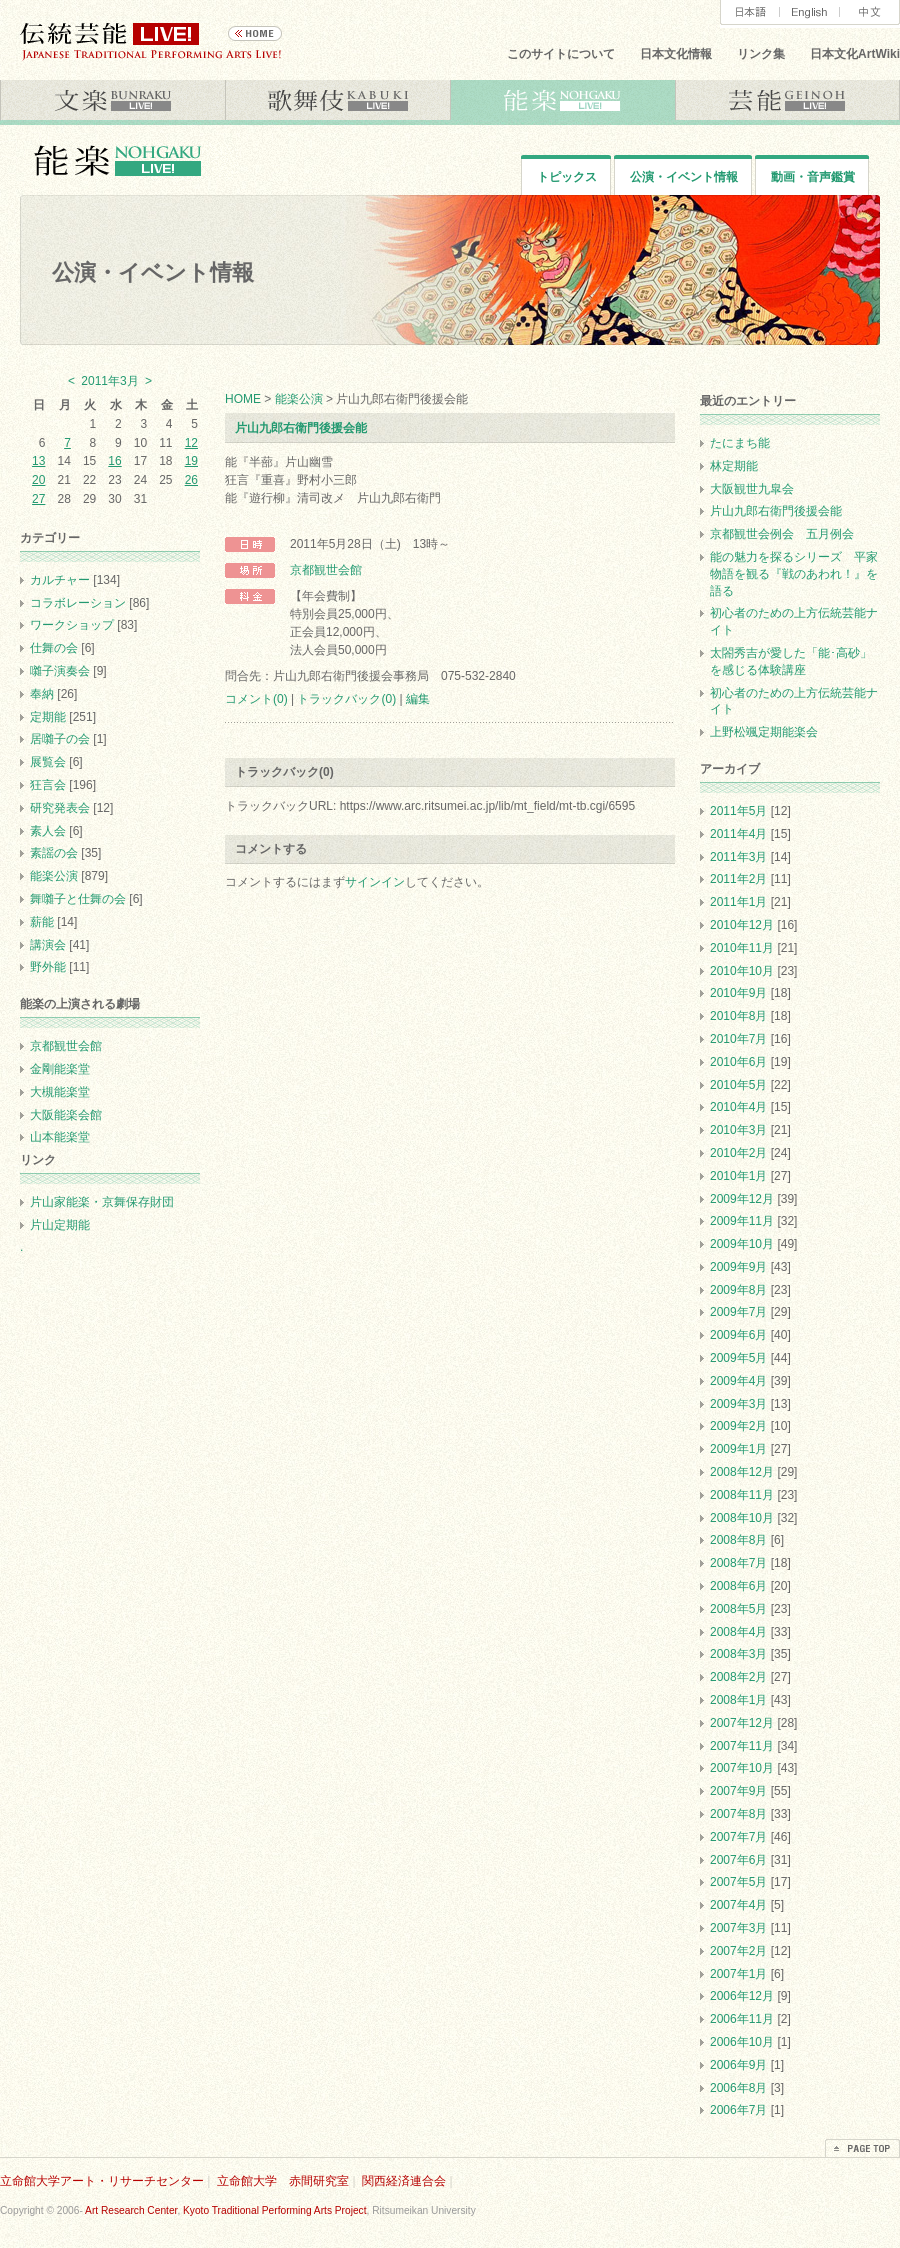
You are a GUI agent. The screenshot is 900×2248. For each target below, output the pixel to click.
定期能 (48, 717)
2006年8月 (738, 2088)
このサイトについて (561, 54)
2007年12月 (742, 1723)
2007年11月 (742, 1746)
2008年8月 (738, 1540)
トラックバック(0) (346, 699)
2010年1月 (738, 1176)
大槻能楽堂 (60, 1092)
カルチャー (60, 580)
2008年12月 (742, 1472)
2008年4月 (738, 1632)
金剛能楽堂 (60, 1069)
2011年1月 (738, 902)
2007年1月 (738, 1974)
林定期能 (734, 466)
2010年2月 (738, 1153)
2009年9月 (738, 1267)
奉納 (42, 694)
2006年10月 (742, 2042)
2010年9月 (738, 993)
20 (38, 480)
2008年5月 (738, 1609)
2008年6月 (738, 1586)
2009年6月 (738, 1335)
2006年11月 (742, 2019)
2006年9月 (738, 2065)
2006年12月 (742, 1996)
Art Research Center (131, 2210)
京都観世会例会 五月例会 (782, 534)
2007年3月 (738, 1928)
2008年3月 (738, 1654)
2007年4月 (738, 1905)
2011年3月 (738, 857)
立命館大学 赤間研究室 (283, 2181)
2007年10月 (742, 1768)
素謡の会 (54, 853)
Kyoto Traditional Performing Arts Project (274, 2210)
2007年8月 (738, 1814)
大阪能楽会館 (66, 1115)
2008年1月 (738, 1700)
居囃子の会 (60, 739)
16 (114, 461)
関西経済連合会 (404, 2181)
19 (191, 461)
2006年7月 (738, 2110)
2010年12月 (742, 925)
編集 (418, 699)
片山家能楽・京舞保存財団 (102, 1202)
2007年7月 (738, 1837)
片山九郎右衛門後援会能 (301, 428)
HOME (243, 399)
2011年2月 (738, 879)
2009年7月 (738, 1312)
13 (38, 461)
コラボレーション (78, 603)
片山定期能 (60, 1225)
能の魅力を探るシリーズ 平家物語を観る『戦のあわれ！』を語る (794, 574)
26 (191, 480)
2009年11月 (742, 1221)
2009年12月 (742, 1199)
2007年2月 (738, 1951)
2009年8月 (738, 1290)
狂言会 (48, 785)
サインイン (375, 882)
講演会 (48, 945)
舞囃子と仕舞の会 (78, 899)
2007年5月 (738, 1882)
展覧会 (48, 762)
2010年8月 (738, 1016)
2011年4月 (738, 834)
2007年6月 (738, 1860)
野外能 (48, 967)
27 (38, 499)
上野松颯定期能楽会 (764, 732)
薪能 (42, 922)
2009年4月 (738, 1381)
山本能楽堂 (60, 1137)
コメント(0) (256, 699)
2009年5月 (738, 1358)
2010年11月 (742, 948)
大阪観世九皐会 (752, 489)
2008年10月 (742, 1518)
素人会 (48, 831)
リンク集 (761, 54)
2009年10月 (742, 1244)
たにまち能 (740, 443)
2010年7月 (738, 1039)
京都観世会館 (326, 570)
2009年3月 (738, 1404)
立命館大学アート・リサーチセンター (102, 2181)
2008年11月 (742, 1495)
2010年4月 (738, 1107)
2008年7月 (738, 1563)
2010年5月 (738, 1085)
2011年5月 (738, 811)
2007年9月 (738, 1791)
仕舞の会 (54, 648)
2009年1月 (738, 1449)
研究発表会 (60, 808)
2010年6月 (738, 1062)
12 (191, 443)
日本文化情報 (676, 54)
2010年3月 (738, 1130)
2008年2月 (738, 1677)
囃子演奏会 (60, 671)
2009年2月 (738, 1426)
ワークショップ (72, 625)
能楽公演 (299, 399)
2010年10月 (742, 971)
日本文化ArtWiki (855, 54)
